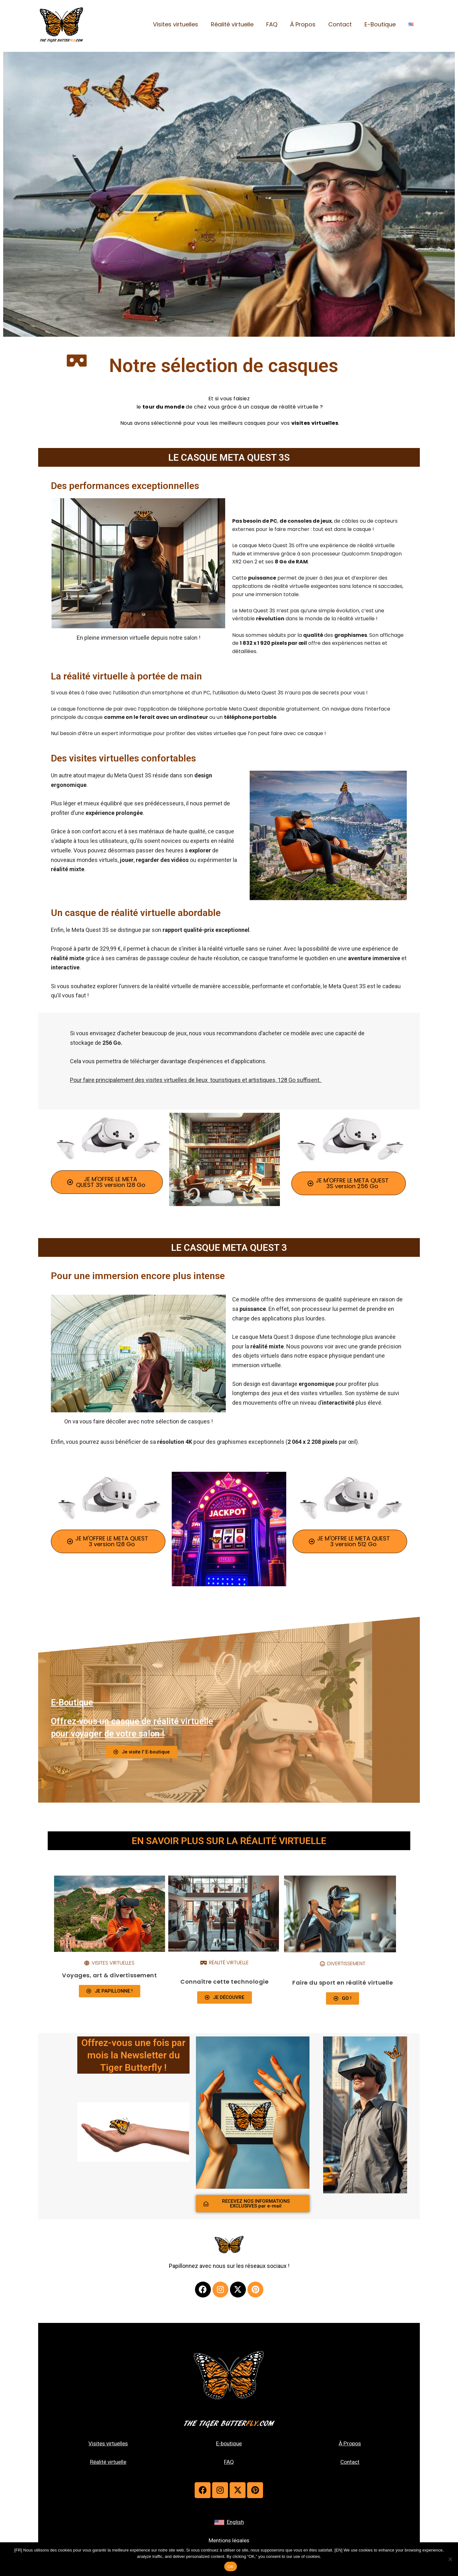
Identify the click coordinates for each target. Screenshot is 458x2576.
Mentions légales (229, 2540)
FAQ (277, 24)
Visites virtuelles (183, 24)
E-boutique (229, 2443)
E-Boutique (382, 24)
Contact (343, 24)
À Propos (307, 24)
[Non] (450, 2559)
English (235, 2521)
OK (230, 2566)
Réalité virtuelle (239, 24)
